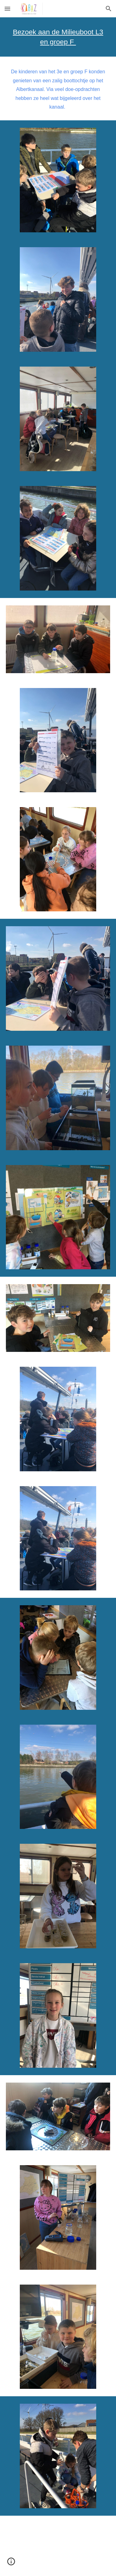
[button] (7, 8)
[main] (58, 37)
